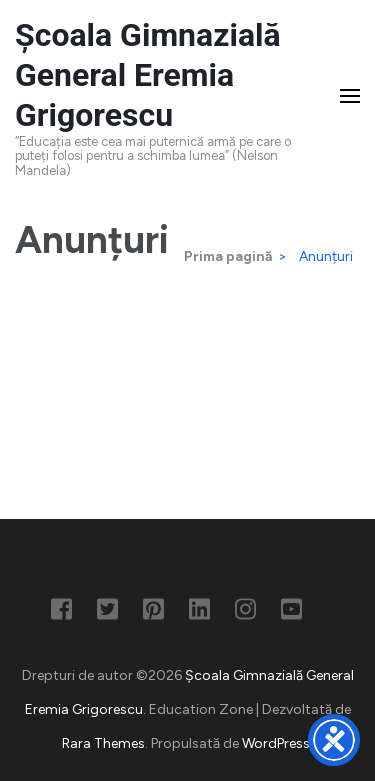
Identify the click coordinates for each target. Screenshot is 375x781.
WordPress (276, 743)
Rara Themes (103, 743)
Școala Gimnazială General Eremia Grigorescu (148, 75)
